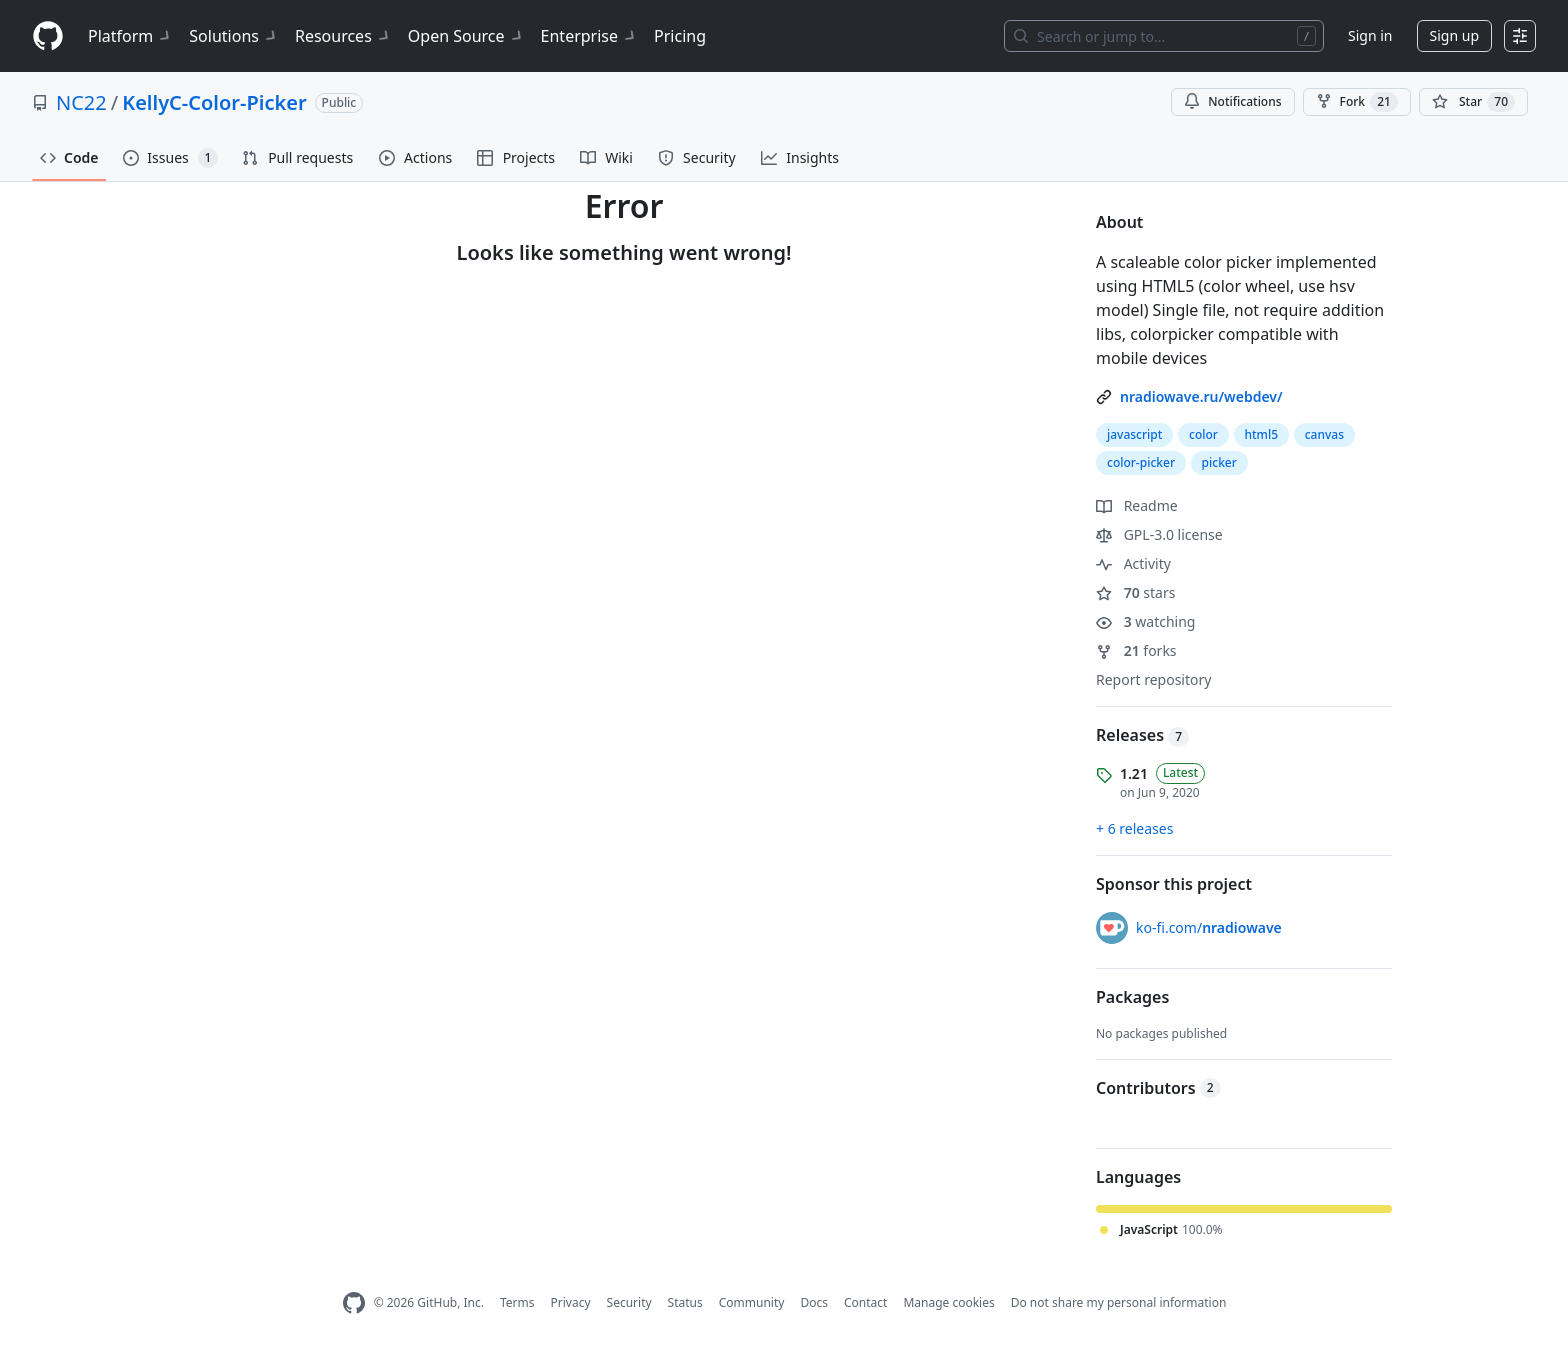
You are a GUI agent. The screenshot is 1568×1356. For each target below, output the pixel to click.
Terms (517, 1302)
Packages (1132, 997)
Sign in (1370, 35)
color (1203, 434)
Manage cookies (948, 1302)
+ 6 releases (1134, 828)
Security (629, 1302)
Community (752, 1302)
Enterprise (589, 36)
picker (1219, 462)
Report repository (1153, 679)
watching (1145, 621)
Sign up (1454, 35)
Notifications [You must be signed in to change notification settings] (1232, 101)
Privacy (571, 1302)
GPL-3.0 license (1159, 534)
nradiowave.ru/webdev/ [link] (1201, 396)
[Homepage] (48, 36)
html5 (1262, 434)
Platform (130, 36)
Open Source (466, 36)
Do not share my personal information (1119, 1302)
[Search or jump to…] (1164, 36)
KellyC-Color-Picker (214, 102)
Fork (1357, 102)
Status (685, 1302)
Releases (1142, 735)
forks (1136, 650)
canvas (1324, 434)
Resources (343, 36)
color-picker (1141, 462)
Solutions (234, 36)
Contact (865, 1302)
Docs (814, 1302)
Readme (1137, 505)
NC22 (81, 102)
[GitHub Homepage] (354, 1303)
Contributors (1158, 1088)
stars (1135, 592)
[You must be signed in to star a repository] (1473, 102)
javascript (1134, 434)
